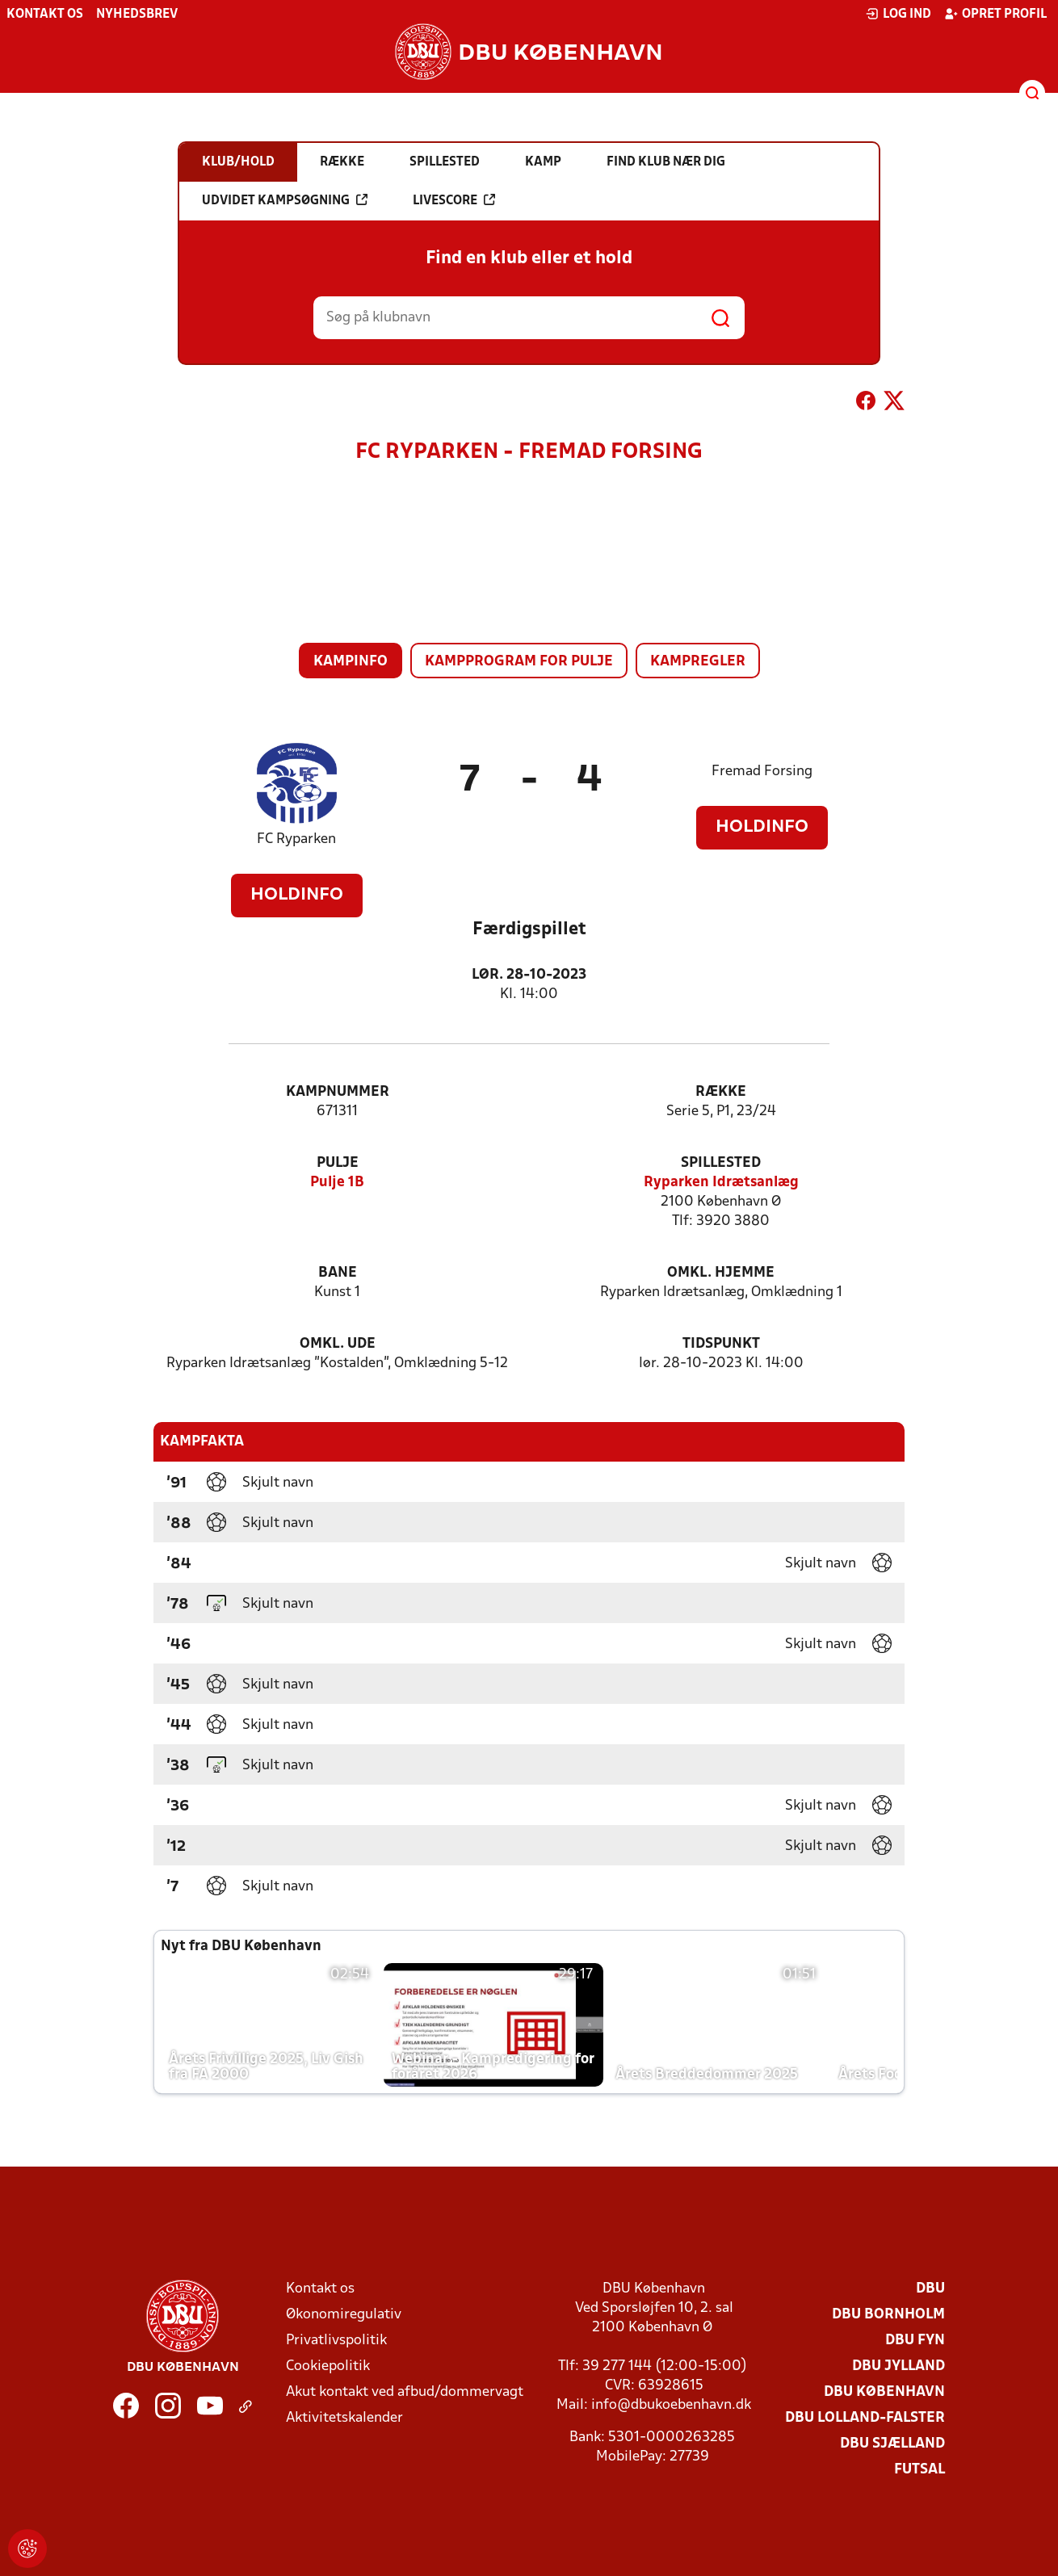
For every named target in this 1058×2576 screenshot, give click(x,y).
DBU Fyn (915, 2340)
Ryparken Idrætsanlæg (721, 1182)
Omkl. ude (338, 1344)
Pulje (338, 1163)
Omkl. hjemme (721, 1273)
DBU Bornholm (888, 2315)
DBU (930, 2289)
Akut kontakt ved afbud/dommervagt (404, 2392)
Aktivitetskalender (344, 2418)
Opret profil (995, 13)
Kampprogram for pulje (519, 662)
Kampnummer (337, 1092)
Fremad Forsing (762, 771)
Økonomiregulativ (343, 2315)
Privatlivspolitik (336, 2340)
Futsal (919, 2470)
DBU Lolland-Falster (865, 2418)
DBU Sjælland (892, 2444)
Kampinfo (350, 662)
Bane (337, 1273)
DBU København (884, 2392)
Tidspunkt (721, 1344)
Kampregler (697, 662)
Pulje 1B (337, 1182)
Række (720, 1092)
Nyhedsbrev (137, 14)
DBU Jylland (898, 2366)
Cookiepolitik (328, 2366)
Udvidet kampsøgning (284, 200)
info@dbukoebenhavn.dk (671, 2405)
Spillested (721, 1163)
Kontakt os (44, 14)
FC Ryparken (296, 839)
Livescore (454, 200)
